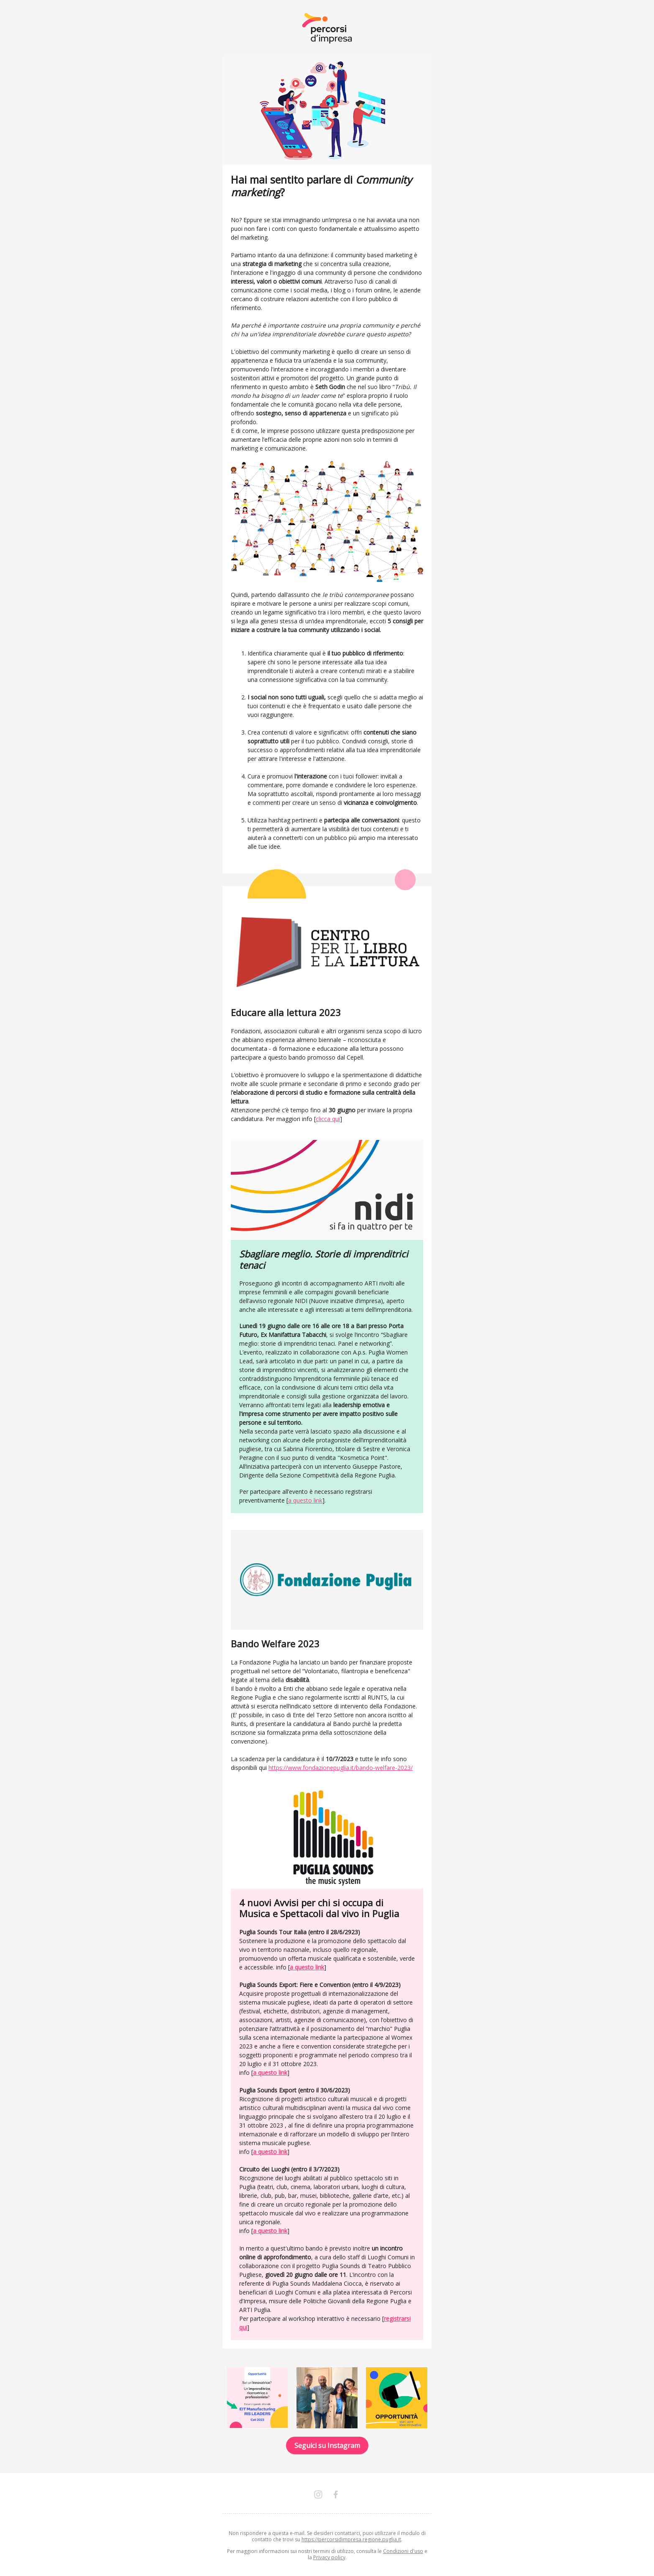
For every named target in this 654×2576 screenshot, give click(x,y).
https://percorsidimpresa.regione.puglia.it (351, 2539)
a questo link (305, 1500)
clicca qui (328, 1119)
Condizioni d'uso (403, 2551)
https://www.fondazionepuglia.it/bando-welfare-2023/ (340, 1768)
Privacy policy (329, 2557)
